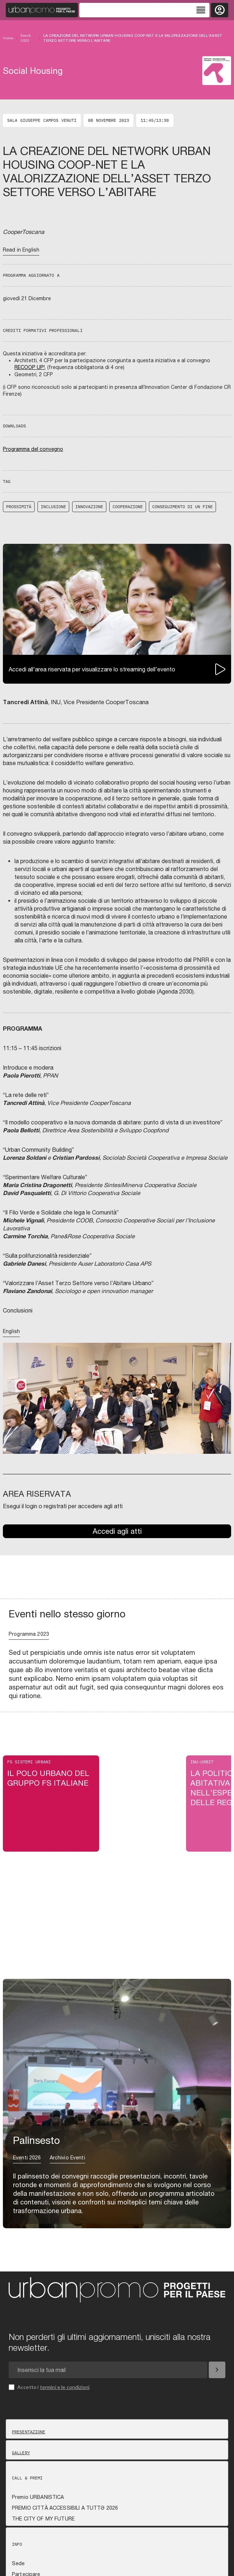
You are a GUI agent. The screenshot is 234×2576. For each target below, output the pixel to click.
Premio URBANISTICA (38, 2497)
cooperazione (127, 506)
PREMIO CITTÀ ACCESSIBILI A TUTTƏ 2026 (65, 2507)
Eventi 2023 (26, 38)
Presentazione (28, 2432)
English (11, 1331)
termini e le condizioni (65, 2387)
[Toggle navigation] (144, 10)
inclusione (53, 506)
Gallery (21, 2453)
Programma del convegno (33, 449)
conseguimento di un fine (182, 506)
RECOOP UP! (29, 367)
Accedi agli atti (117, 1531)
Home (8, 38)
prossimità (18, 506)
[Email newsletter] (108, 2370)
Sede (18, 2563)
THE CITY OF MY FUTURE (43, 2518)
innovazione (89, 506)
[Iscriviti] (217, 2370)
